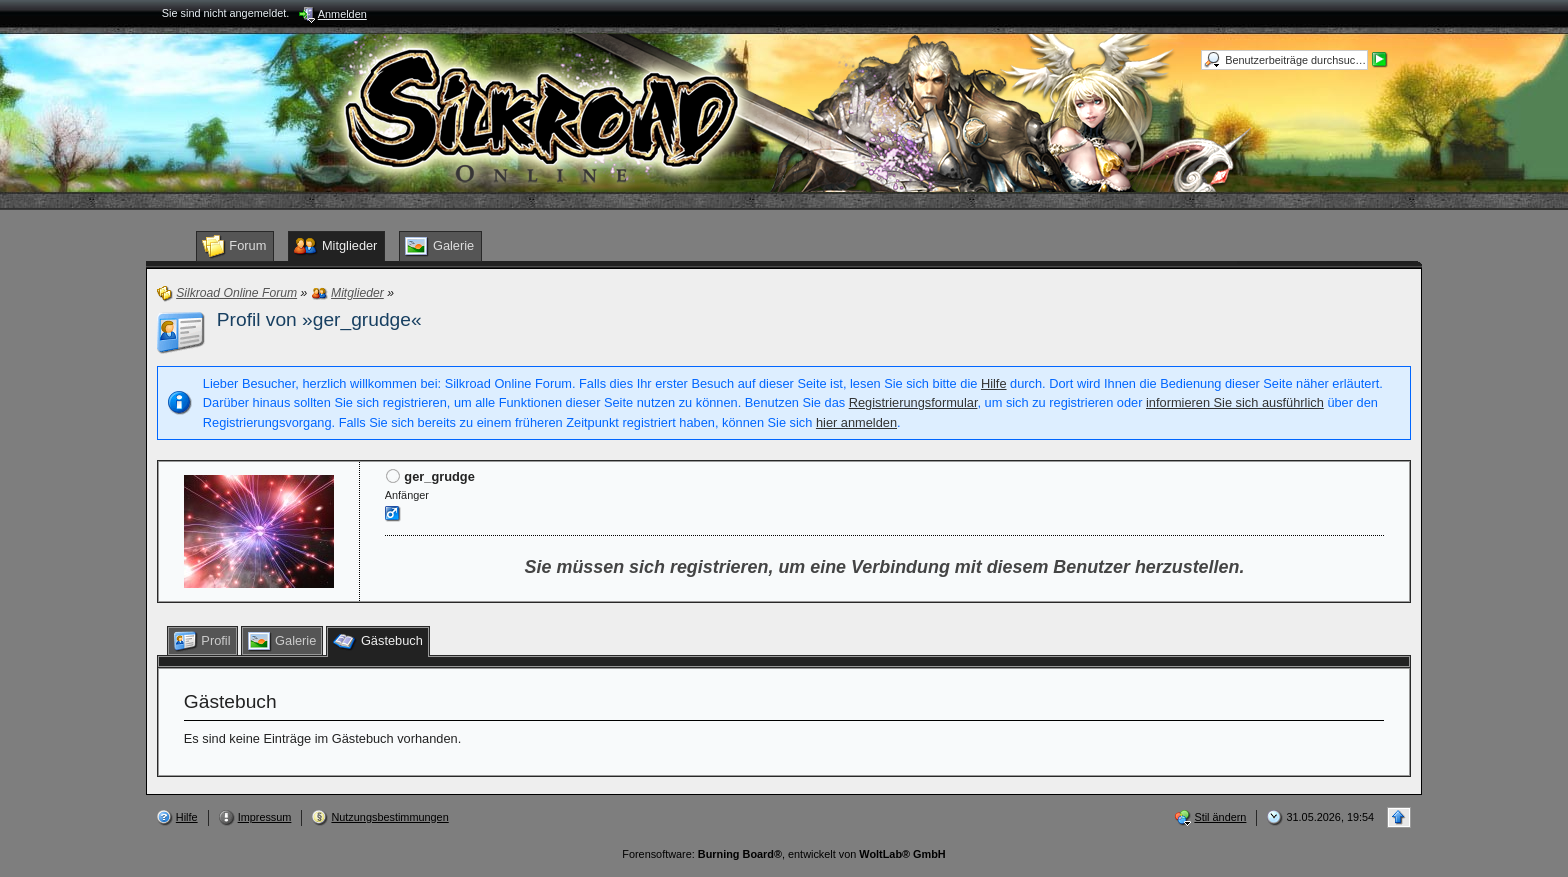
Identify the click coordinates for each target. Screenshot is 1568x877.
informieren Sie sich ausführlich (1235, 402)
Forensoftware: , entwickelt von (783, 854)
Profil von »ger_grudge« (319, 319)
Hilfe (994, 383)
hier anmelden (856, 422)
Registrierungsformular (913, 402)
